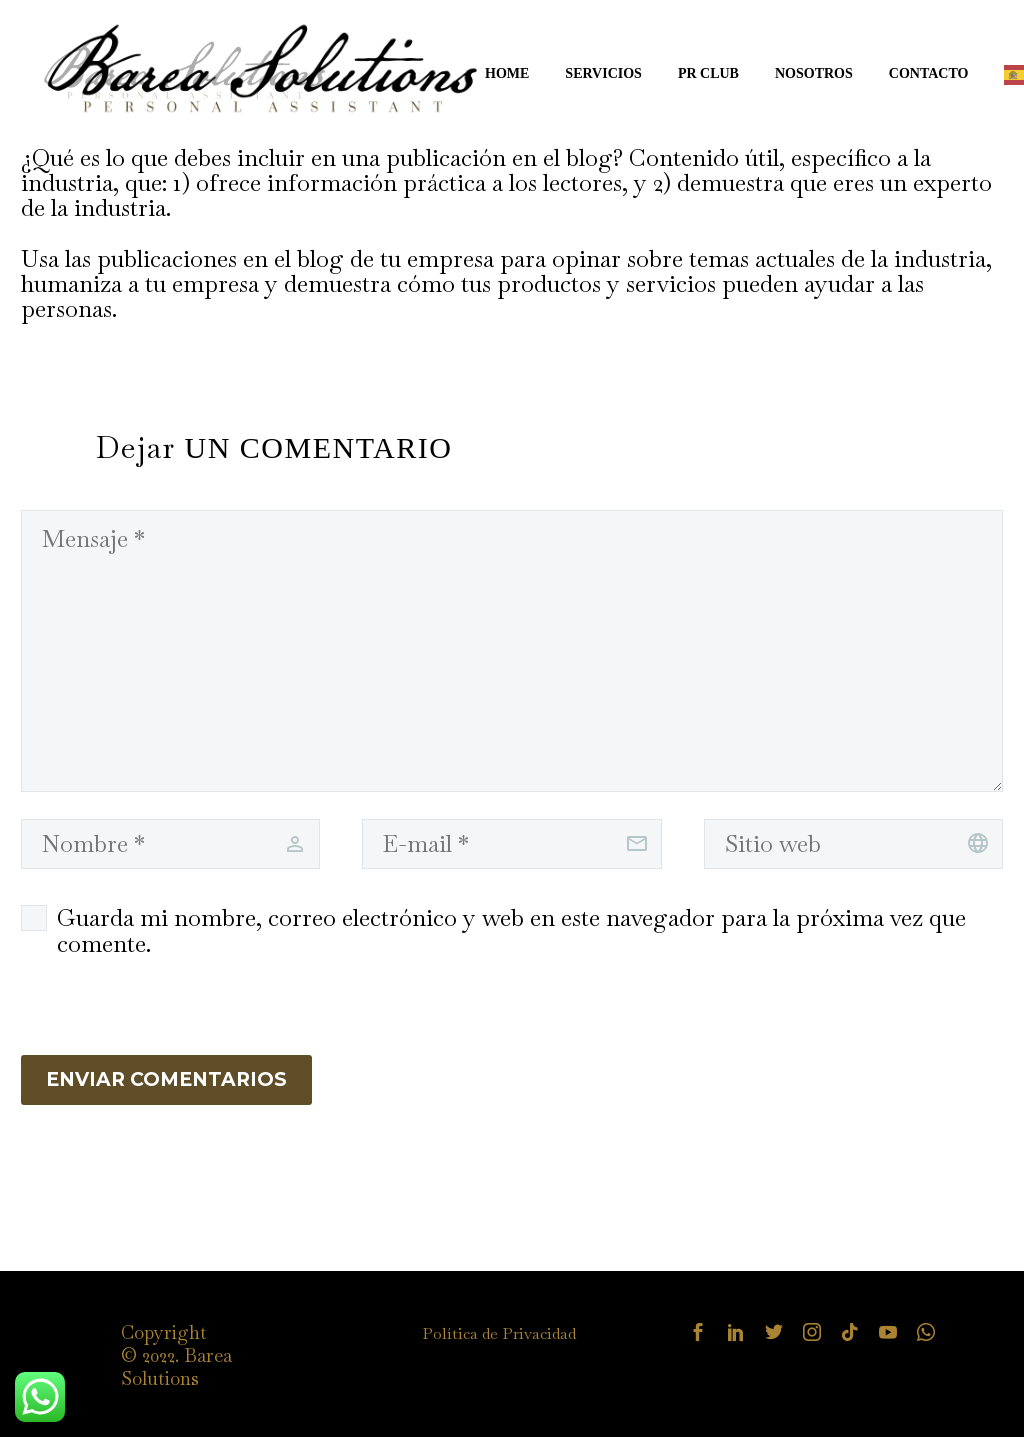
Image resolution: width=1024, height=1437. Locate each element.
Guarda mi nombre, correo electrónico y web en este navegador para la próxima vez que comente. (511, 931)
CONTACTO (929, 73)
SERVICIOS (603, 73)
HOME (507, 73)
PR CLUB (708, 73)
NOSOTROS (814, 73)
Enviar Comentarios (166, 1079)
